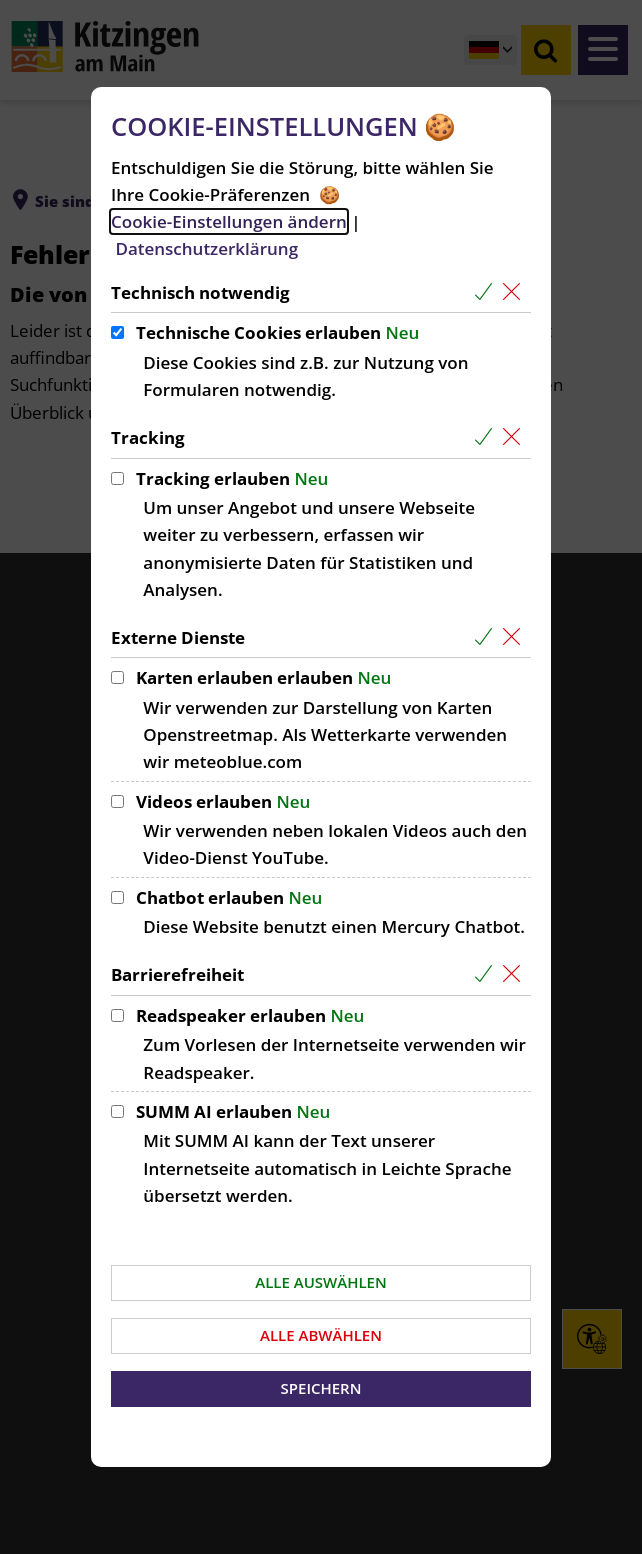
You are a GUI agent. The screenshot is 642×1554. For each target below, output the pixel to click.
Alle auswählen (320, 1282)
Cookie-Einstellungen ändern (229, 221)
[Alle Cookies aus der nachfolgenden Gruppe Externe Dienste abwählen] (515, 637)
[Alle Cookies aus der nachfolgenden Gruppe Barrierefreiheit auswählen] (487, 974)
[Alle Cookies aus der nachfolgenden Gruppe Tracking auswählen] (487, 437)
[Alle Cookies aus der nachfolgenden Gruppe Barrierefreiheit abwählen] (515, 974)
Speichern (321, 1388)
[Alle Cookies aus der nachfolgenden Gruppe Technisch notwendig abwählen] (515, 292)
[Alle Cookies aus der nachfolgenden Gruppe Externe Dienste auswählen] (487, 637)
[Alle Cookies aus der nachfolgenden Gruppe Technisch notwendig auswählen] (487, 292)
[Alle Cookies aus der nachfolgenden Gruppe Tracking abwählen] (515, 437)
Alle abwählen (321, 1335)
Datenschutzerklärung (206, 248)
